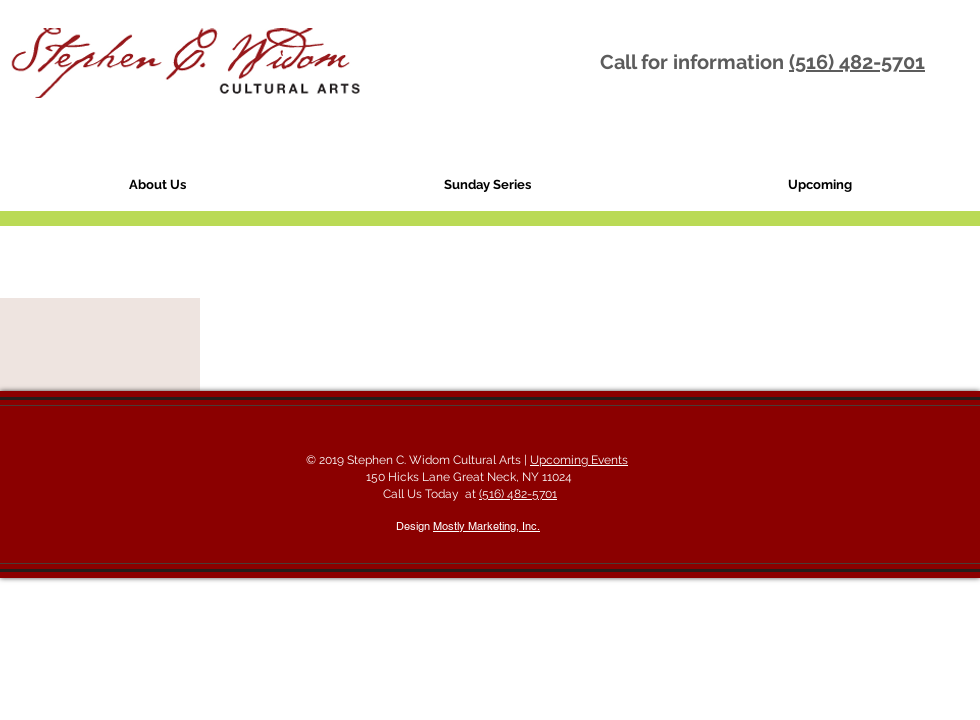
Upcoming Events (579, 460)
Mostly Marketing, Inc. (486, 526)
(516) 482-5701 (857, 62)
